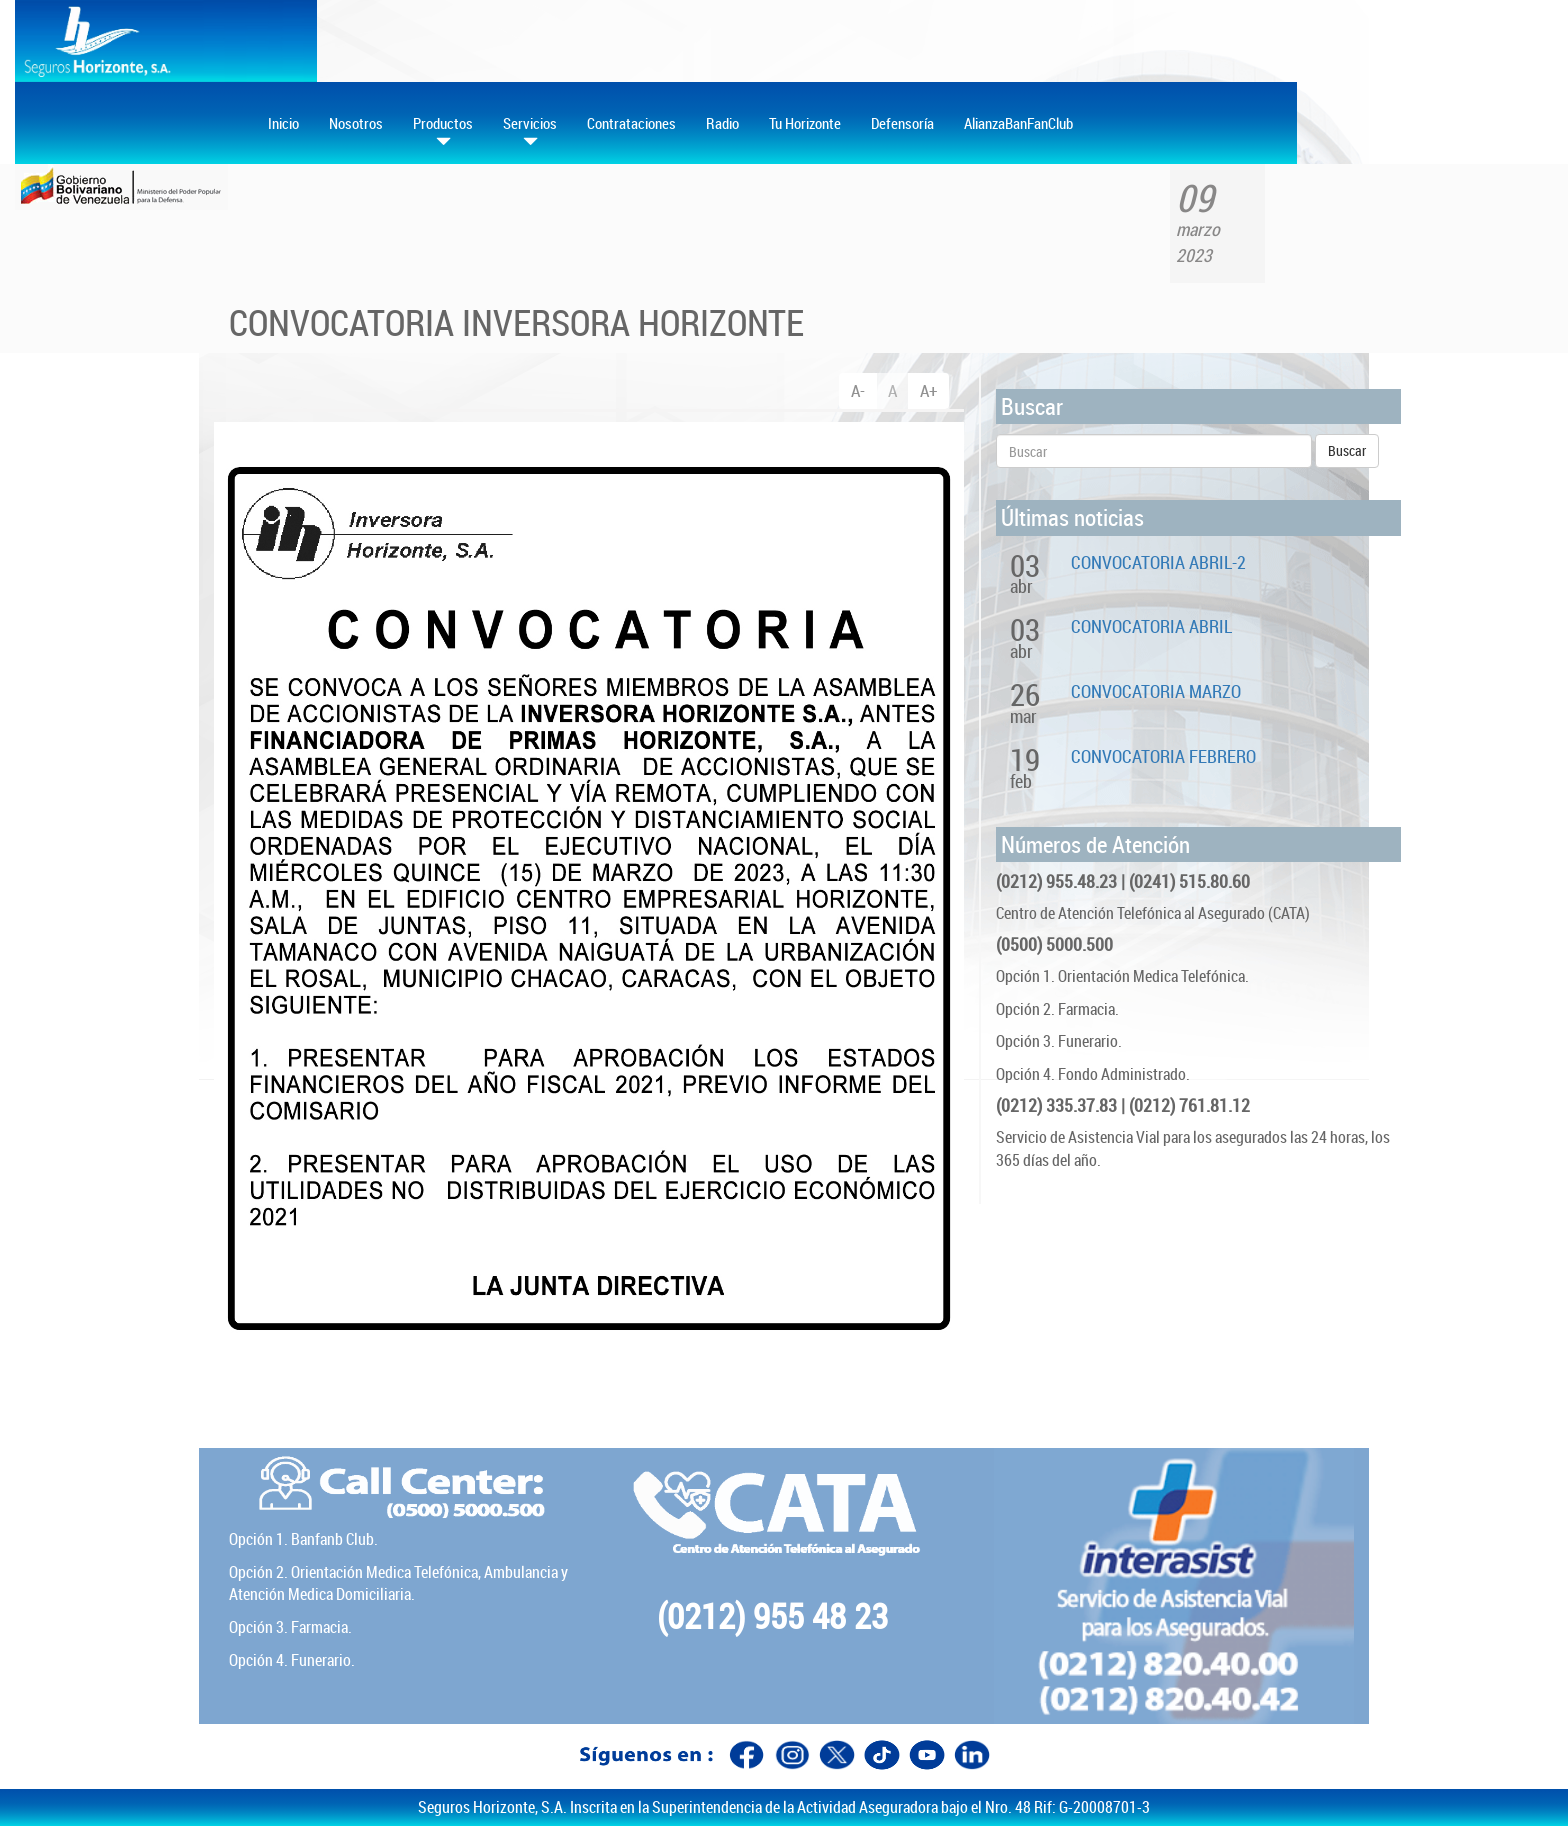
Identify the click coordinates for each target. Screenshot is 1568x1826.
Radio (722, 123)
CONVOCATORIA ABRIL (1151, 626)
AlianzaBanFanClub (1018, 123)
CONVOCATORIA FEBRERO (1163, 756)
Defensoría (902, 123)
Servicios (530, 131)
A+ (928, 390)
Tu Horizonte (805, 123)
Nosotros (356, 123)
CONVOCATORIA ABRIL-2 (1158, 562)
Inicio (283, 123)
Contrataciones (631, 123)
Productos (443, 131)
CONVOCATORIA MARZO (1156, 691)
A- (858, 390)
